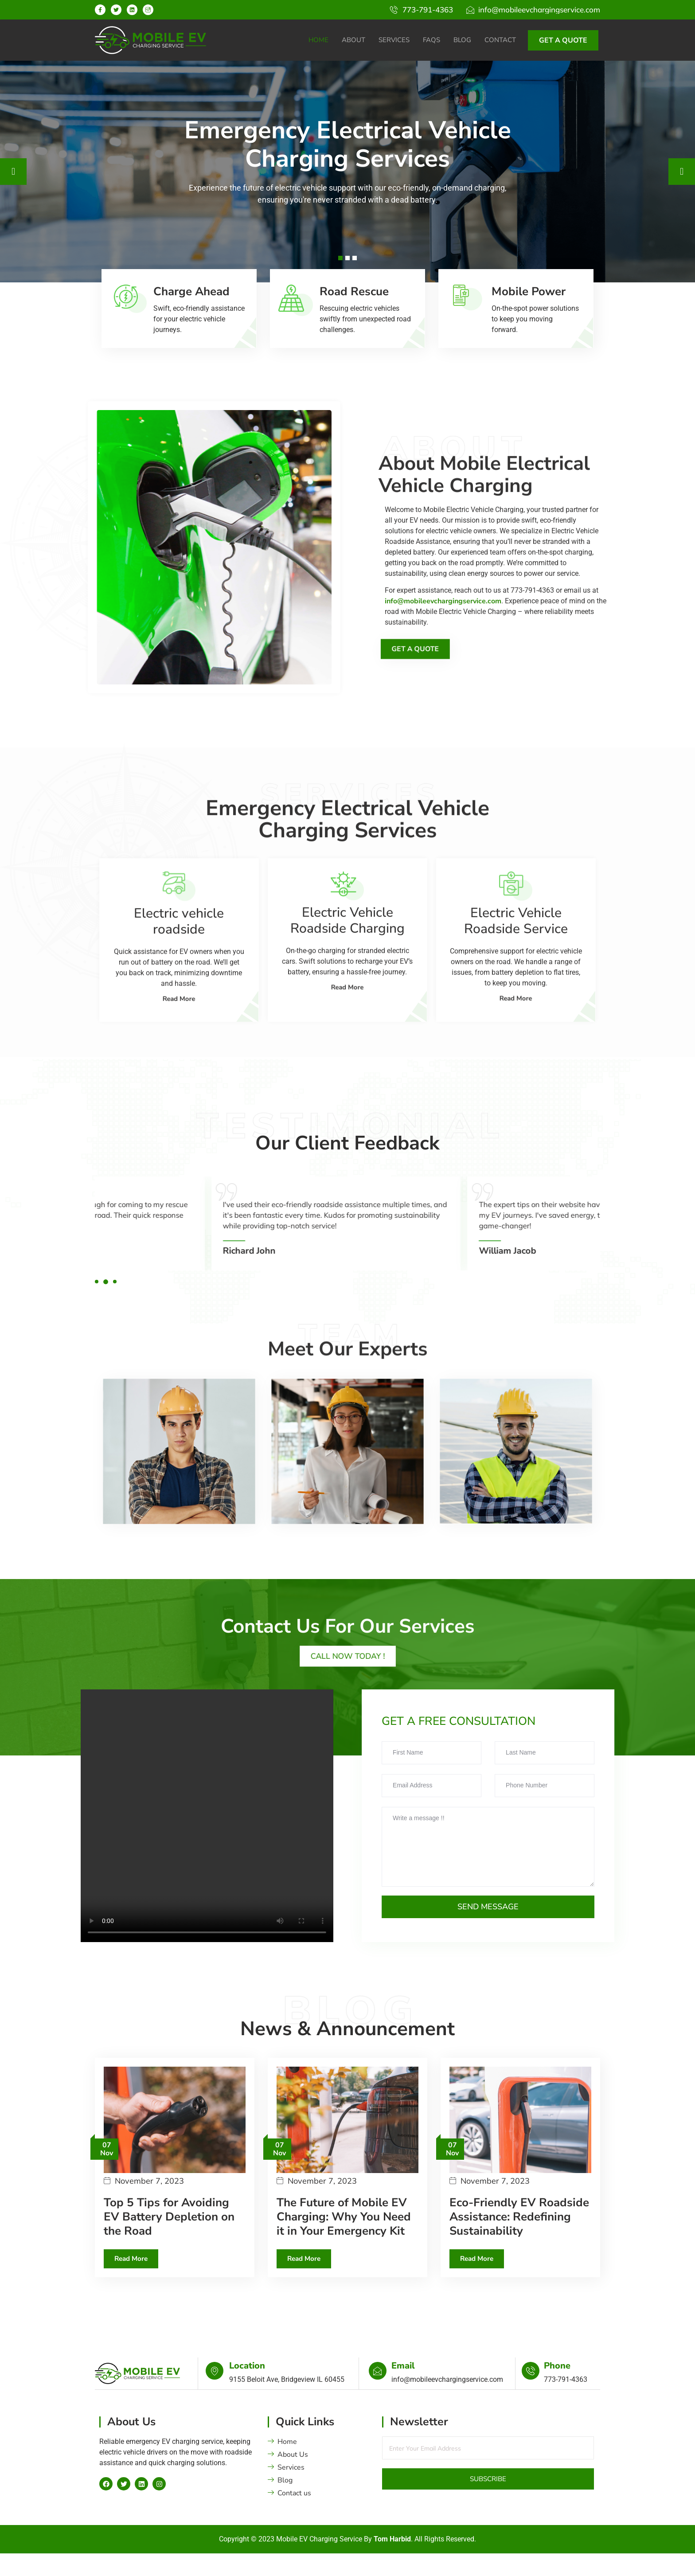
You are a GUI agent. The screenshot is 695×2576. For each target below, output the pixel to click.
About (353, 39)
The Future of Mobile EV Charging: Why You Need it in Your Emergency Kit (344, 2243)
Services (394, 39)
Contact (500, 39)
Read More (133, 2286)
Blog (462, 39)
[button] (96, 1308)
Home (318, 39)
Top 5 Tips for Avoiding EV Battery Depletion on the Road (169, 2243)
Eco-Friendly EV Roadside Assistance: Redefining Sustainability (519, 2243)
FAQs (431, 39)
